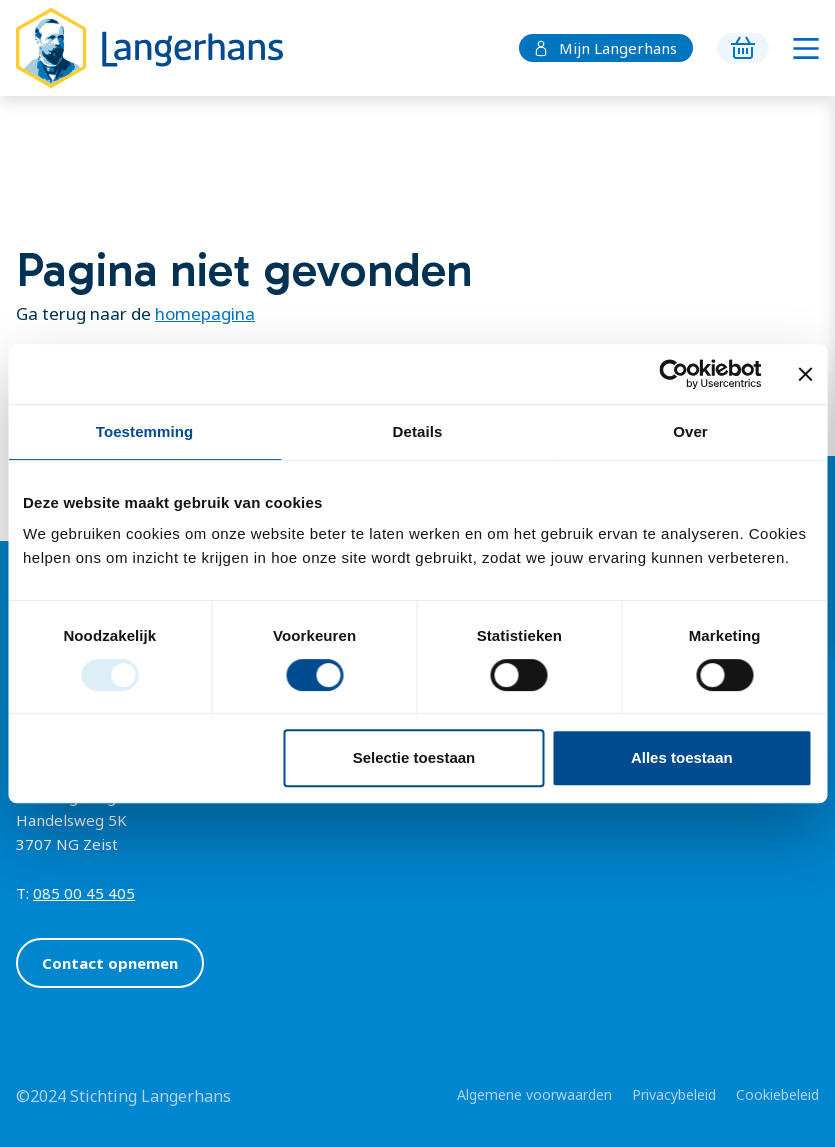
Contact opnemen (110, 963)
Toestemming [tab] (145, 431)
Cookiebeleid (777, 1094)
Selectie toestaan (414, 757)
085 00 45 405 (84, 893)
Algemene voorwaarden (534, 1094)
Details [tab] (418, 431)
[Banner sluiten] (805, 374)
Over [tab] (690, 431)
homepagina (205, 313)
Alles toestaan (682, 757)
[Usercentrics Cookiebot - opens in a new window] (673, 374)
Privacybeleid (674, 1094)
